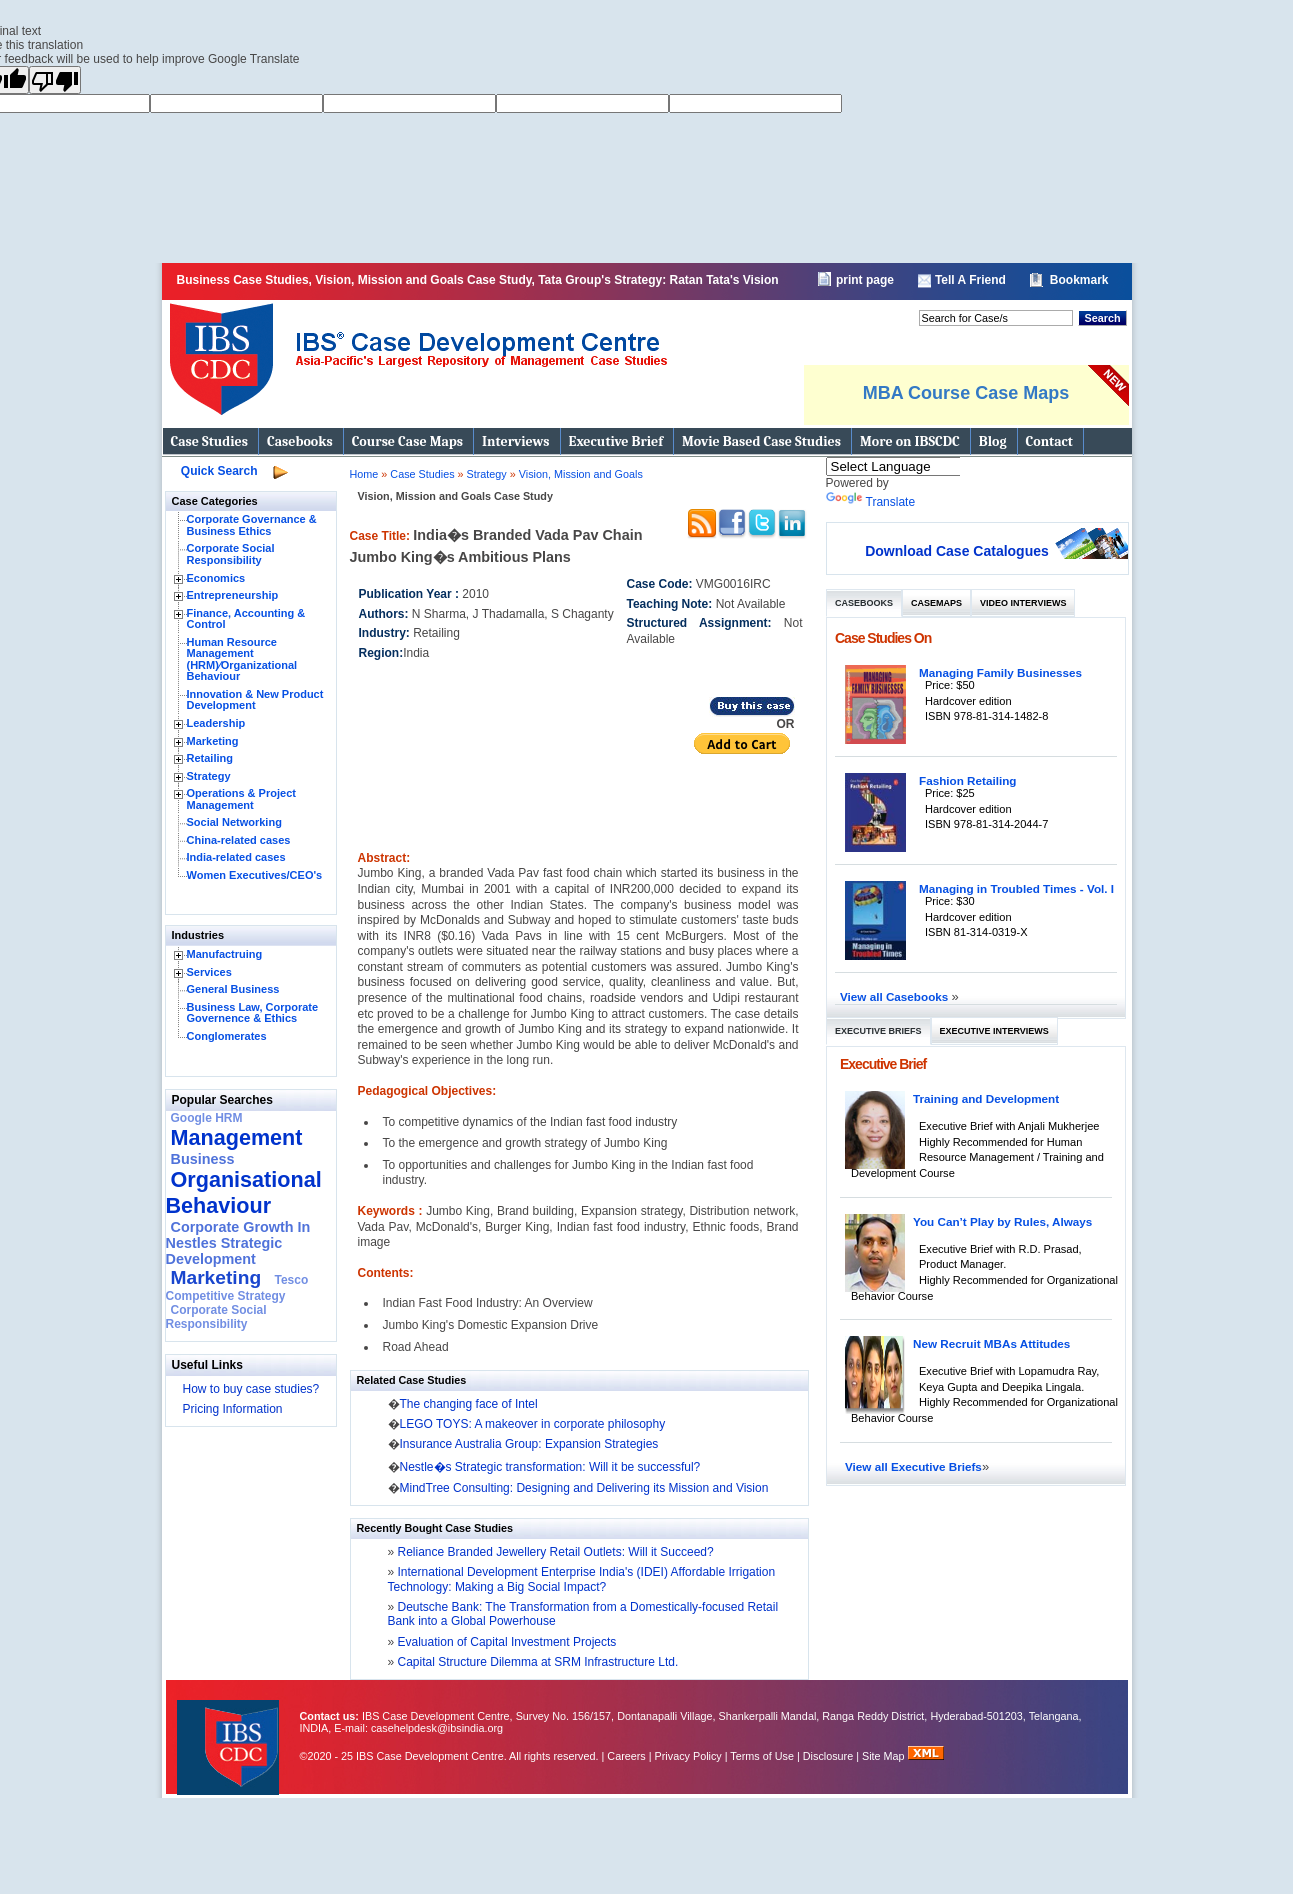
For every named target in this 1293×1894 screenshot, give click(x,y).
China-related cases (239, 840)
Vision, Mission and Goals (581, 474)
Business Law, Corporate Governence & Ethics (253, 1013)
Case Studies (210, 441)
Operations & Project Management (241, 799)
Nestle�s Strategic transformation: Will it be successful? (550, 1467)
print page (865, 280)
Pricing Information (233, 1409)
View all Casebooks (896, 996)
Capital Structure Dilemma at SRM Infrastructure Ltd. (536, 1662)
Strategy (209, 776)
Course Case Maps (407, 441)
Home (364, 474)
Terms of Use (762, 1756)
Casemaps (936, 603)
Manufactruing (225, 954)
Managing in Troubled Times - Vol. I (1016, 888)
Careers (626, 1756)
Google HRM (207, 1118)
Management (237, 1137)
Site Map (885, 1756)
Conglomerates (227, 1036)
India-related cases (236, 857)
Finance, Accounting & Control (246, 619)
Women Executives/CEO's (255, 875)
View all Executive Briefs (913, 1466)
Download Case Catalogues (957, 551)
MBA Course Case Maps (966, 393)
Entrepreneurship (233, 595)
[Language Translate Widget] (919, 466)
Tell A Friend (970, 280)
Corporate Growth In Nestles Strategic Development (238, 1243)
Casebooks (300, 441)
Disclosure (828, 1756)
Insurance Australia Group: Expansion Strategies (529, 1444)
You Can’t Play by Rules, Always (1002, 1221)
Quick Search (219, 471)
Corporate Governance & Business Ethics (252, 525)
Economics (216, 578)
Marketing (213, 741)
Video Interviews (1023, 603)
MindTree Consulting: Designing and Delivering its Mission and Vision (584, 1488)
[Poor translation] (55, 80)
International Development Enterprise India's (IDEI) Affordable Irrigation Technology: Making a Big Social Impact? (582, 1579)
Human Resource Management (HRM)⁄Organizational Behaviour (242, 659)
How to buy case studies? (251, 1389)
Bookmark (1079, 280)
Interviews (515, 441)
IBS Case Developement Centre (230, 1734)
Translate (871, 502)
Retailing (210, 758)
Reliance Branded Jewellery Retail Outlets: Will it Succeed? (553, 1552)
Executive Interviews (994, 1031)
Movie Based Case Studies (761, 441)
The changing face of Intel (469, 1404)
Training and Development (986, 1098)
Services (209, 972)
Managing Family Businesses (1000, 672)
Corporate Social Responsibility (231, 554)
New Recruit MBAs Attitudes (991, 1343)
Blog (993, 441)
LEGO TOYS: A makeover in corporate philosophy (533, 1424)
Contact (1049, 441)
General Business (233, 989)
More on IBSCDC (910, 441)
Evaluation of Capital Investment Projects (505, 1642)
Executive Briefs (878, 1031)
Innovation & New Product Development (255, 700)
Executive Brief (616, 441)
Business (203, 1159)
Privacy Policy (688, 1756)
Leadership (216, 723)
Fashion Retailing (967, 780)
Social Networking (234, 822)
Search (1102, 318)
